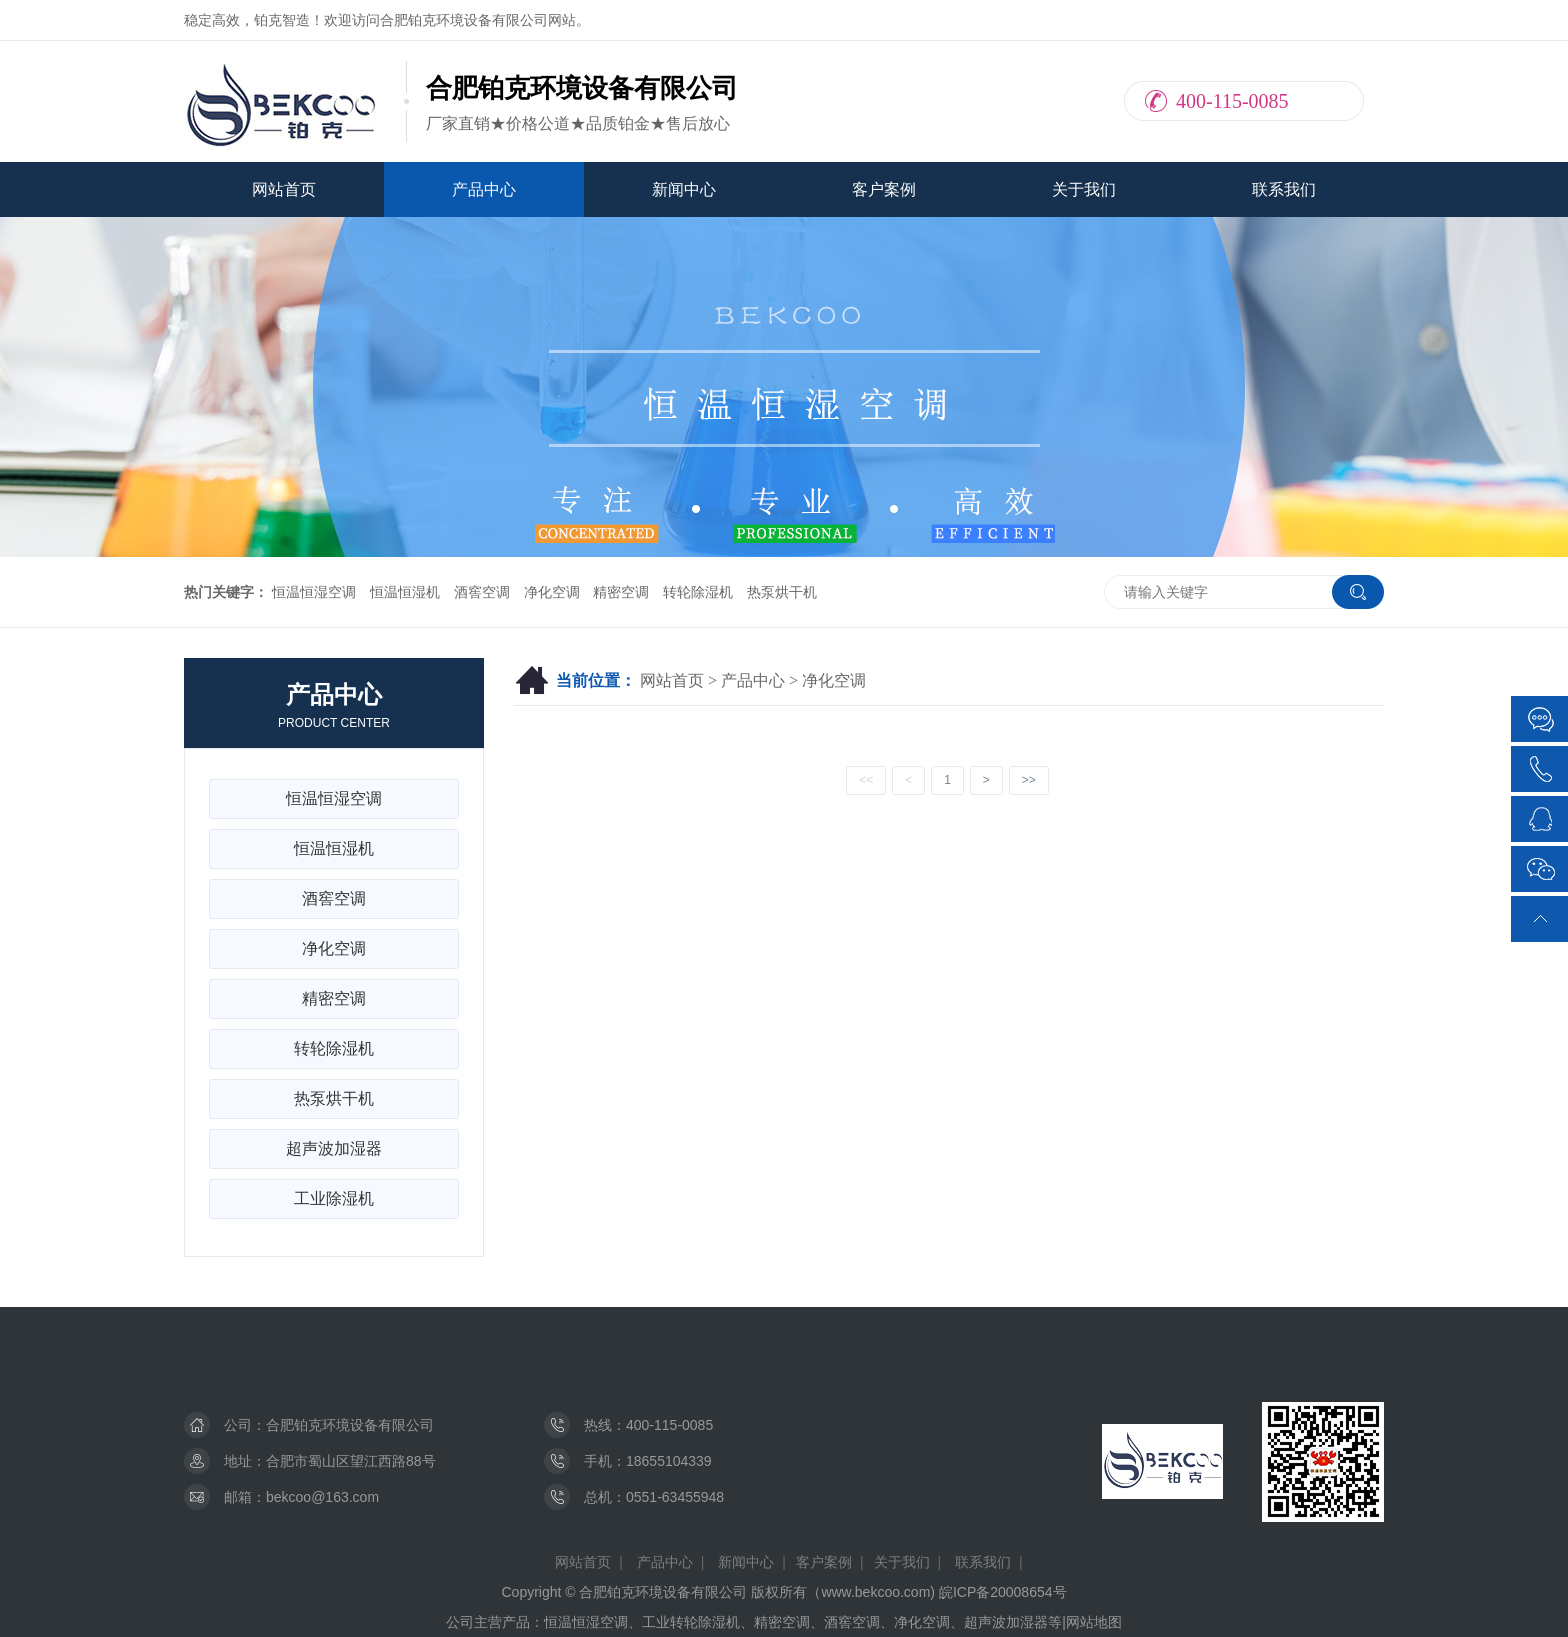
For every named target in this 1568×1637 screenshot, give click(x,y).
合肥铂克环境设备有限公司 (350, 1425)
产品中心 (484, 189)
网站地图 (1094, 1622)
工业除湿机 (334, 1198)
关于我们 (1084, 189)
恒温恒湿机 (405, 592)
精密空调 (621, 592)
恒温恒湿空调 (314, 592)
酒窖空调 (482, 592)
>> (1029, 780)
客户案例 (884, 189)
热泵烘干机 (782, 592)
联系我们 (1284, 189)
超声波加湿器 (334, 1148)
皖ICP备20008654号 (1003, 1592)
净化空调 (552, 592)
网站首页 (284, 189)
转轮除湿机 (698, 592)
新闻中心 (684, 189)
